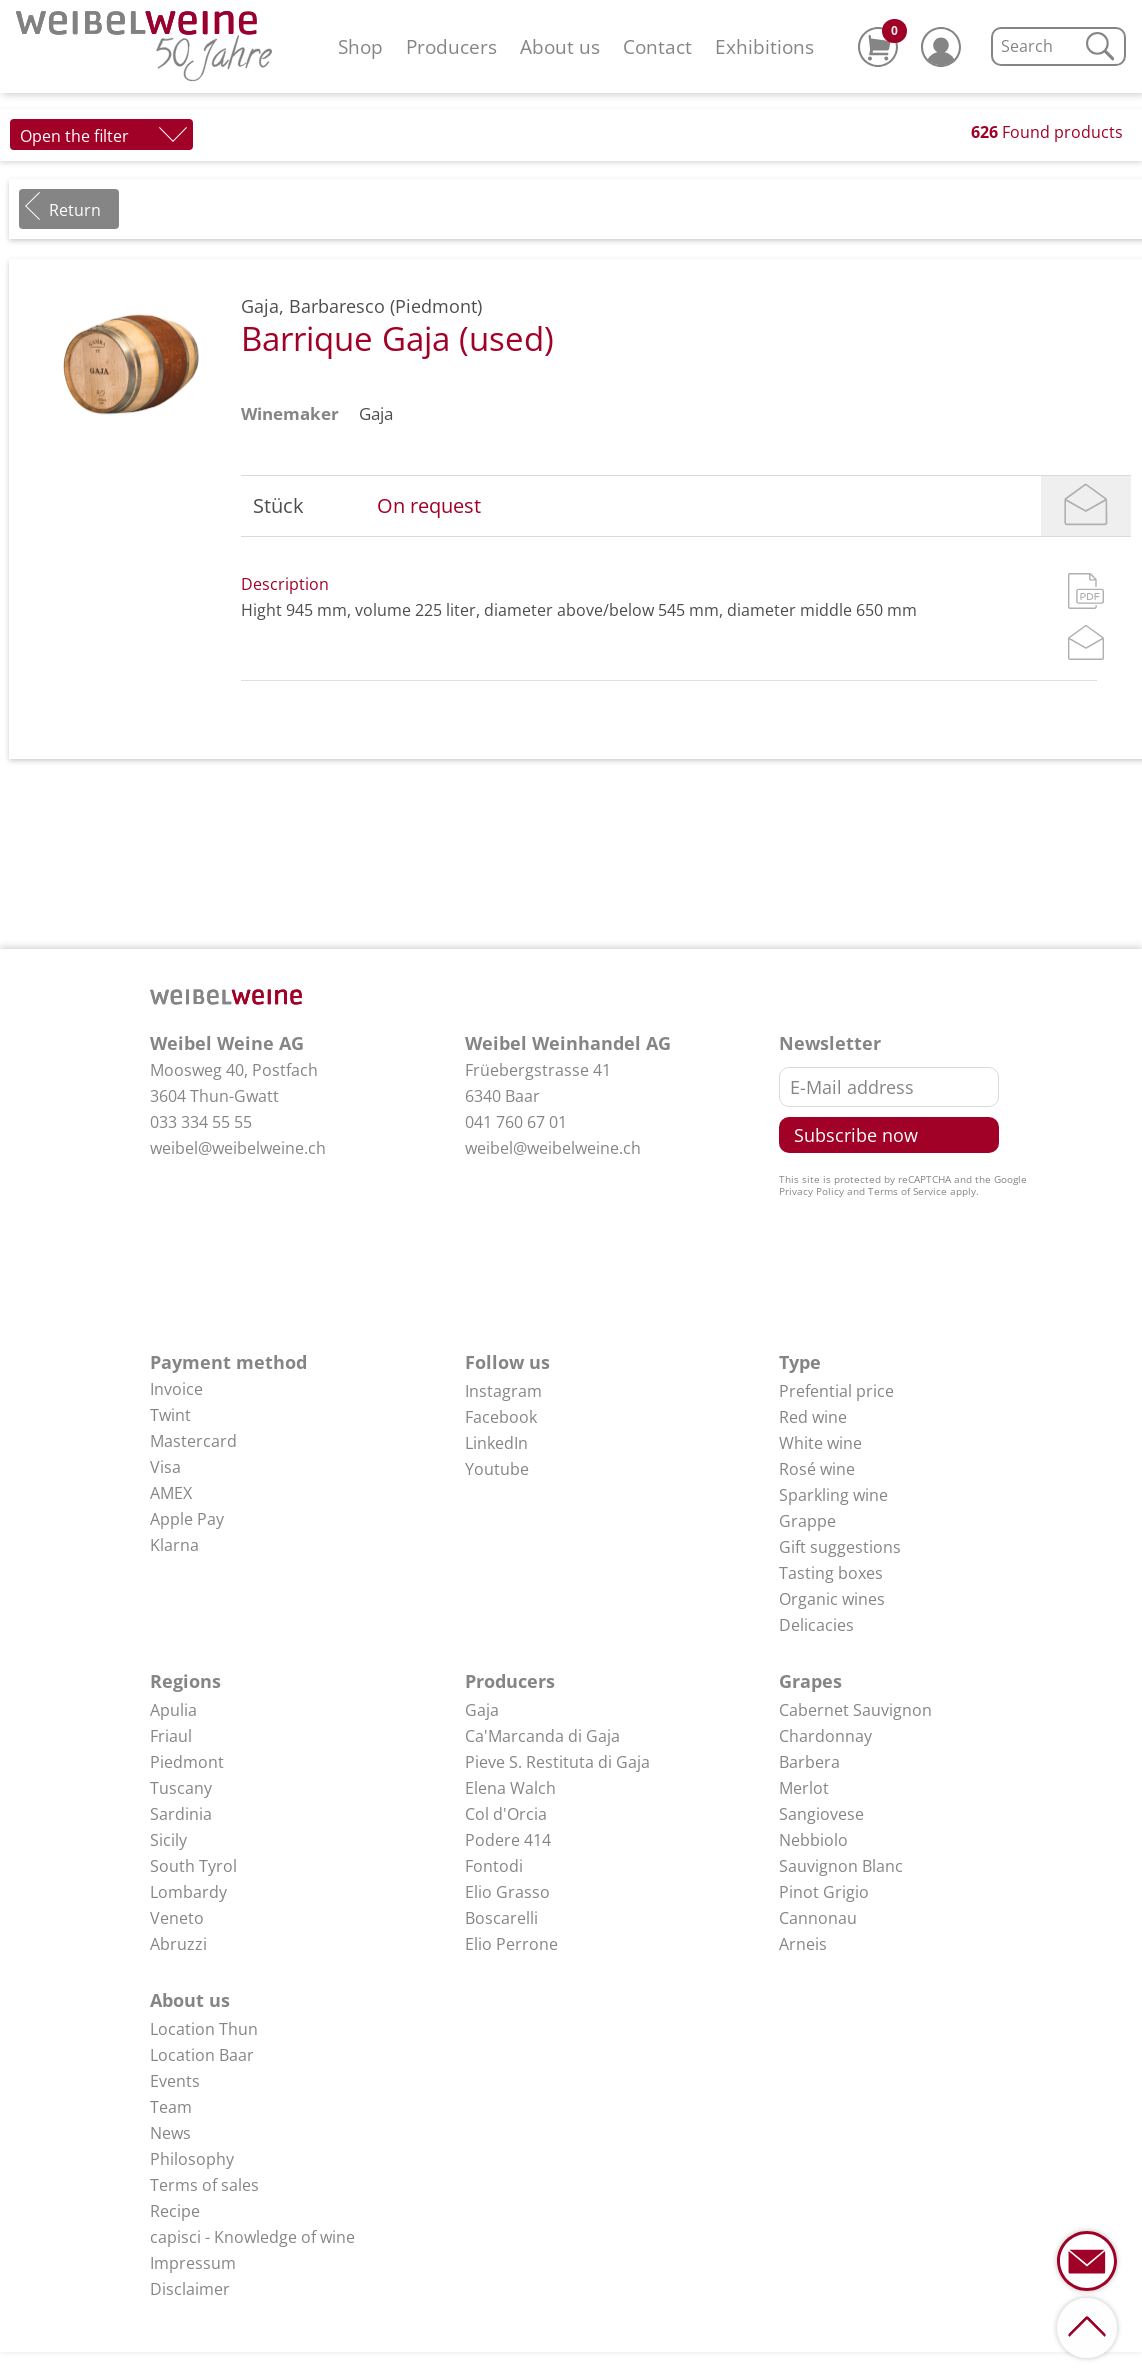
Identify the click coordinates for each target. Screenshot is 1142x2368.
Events (175, 2081)
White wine (820, 1443)
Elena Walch (510, 1788)
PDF (1086, 591)
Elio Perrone (511, 1944)
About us (560, 46)
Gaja (376, 413)
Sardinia (181, 1814)
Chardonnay (825, 1736)
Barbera (809, 1762)
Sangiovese (821, 1814)
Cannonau (818, 1918)
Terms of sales (204, 2185)
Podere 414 (508, 1840)
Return (75, 210)
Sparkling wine (833, 1495)
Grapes (810, 1681)
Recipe (175, 2211)
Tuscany (181, 1788)
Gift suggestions (840, 1547)
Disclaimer (190, 2289)
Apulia (173, 1710)
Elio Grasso (507, 1892)
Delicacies (816, 1625)
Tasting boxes (831, 1573)
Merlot (804, 1788)
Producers (451, 46)
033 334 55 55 (201, 1122)
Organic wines (832, 1599)
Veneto (177, 1918)
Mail (1086, 506)
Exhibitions (764, 46)
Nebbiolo (813, 1840)
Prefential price (836, 1391)
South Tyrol (193, 1866)
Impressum (193, 2263)
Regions (185, 1681)
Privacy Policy (811, 1191)
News (170, 2133)
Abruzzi (178, 1944)
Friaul (171, 1736)
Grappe (807, 1521)
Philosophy (192, 2159)
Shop (360, 46)
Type (800, 1362)
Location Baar (202, 2055)
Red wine (813, 1417)
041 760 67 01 (516, 1122)
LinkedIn (496, 1443)
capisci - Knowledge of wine (252, 2237)
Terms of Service (907, 1191)
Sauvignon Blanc (841, 1866)
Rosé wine (817, 1469)
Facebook (501, 1417)
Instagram (503, 1391)
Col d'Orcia (506, 1814)
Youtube (497, 1469)
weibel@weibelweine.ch (238, 1148)
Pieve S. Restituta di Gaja (557, 1762)
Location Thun (204, 2029)
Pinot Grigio (824, 1892)
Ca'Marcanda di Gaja (542, 1736)
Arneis (803, 1944)
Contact (657, 46)
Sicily (168, 1840)
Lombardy (188, 1892)
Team (171, 2107)
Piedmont (187, 1762)
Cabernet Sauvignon (855, 1710)
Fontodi (494, 1866)
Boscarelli (501, 1918)
